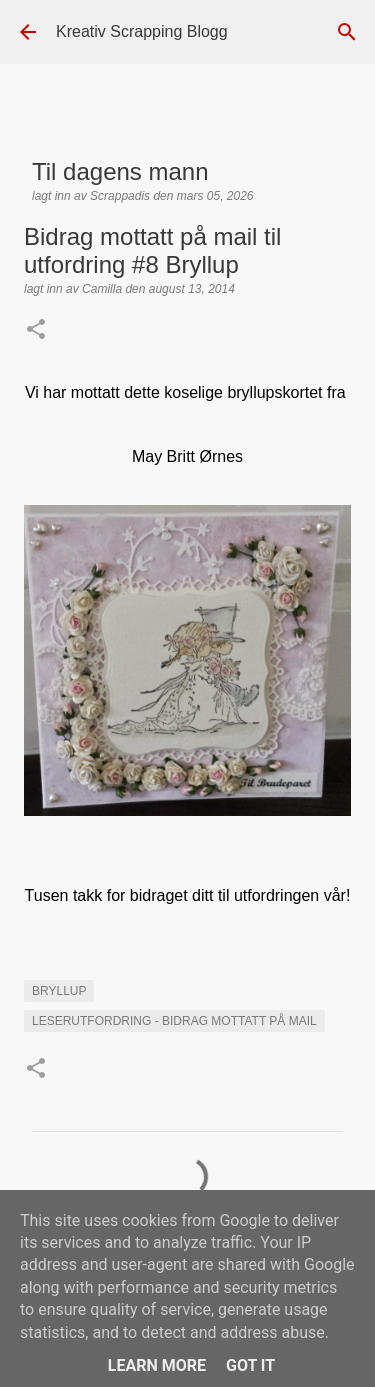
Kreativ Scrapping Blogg (142, 31)
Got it (250, 1365)
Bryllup (59, 991)
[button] (36, 331)
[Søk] (347, 32)
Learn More (157, 1365)
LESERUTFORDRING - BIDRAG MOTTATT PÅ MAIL (174, 1021)
